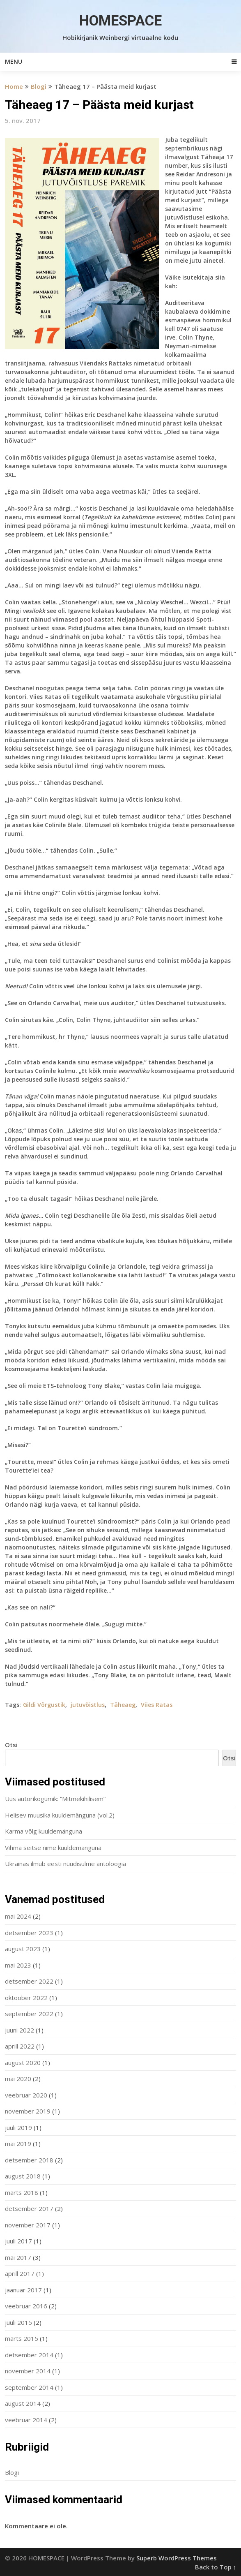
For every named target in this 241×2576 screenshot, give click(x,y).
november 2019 (27, 2111)
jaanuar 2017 (23, 2290)
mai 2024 (18, 1916)
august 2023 (23, 1949)
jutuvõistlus (88, 1705)
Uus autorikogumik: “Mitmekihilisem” (55, 1798)
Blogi (38, 86)
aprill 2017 (19, 2273)
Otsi (11, 1745)
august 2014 (23, 2403)
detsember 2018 (29, 2160)
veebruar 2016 (26, 2306)
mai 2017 (18, 2257)
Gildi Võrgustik (44, 1705)
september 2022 (29, 2013)
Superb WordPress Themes (176, 2558)
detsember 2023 (29, 1933)
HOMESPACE (120, 20)
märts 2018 (21, 2192)
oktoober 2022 (26, 1997)
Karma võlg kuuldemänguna (43, 1831)
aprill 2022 (19, 2046)
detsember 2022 (29, 1981)
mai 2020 (18, 2078)
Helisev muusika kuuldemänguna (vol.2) (60, 1815)
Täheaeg (122, 1705)
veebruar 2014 (26, 2420)
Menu (13, 61)
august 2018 (23, 2176)
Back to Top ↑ (215, 2567)
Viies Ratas (156, 1705)
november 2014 (27, 2371)
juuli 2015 (18, 2322)
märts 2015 (21, 2338)
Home (14, 86)
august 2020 (23, 2062)
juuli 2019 (18, 2127)
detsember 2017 (29, 2208)
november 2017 (27, 2225)
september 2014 (29, 2387)
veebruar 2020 (26, 2095)
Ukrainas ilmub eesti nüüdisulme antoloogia (65, 1863)
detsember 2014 (29, 2355)
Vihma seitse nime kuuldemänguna (53, 1847)
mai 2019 (18, 2143)
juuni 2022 (19, 2030)
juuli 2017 (18, 2241)
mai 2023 (18, 1965)
